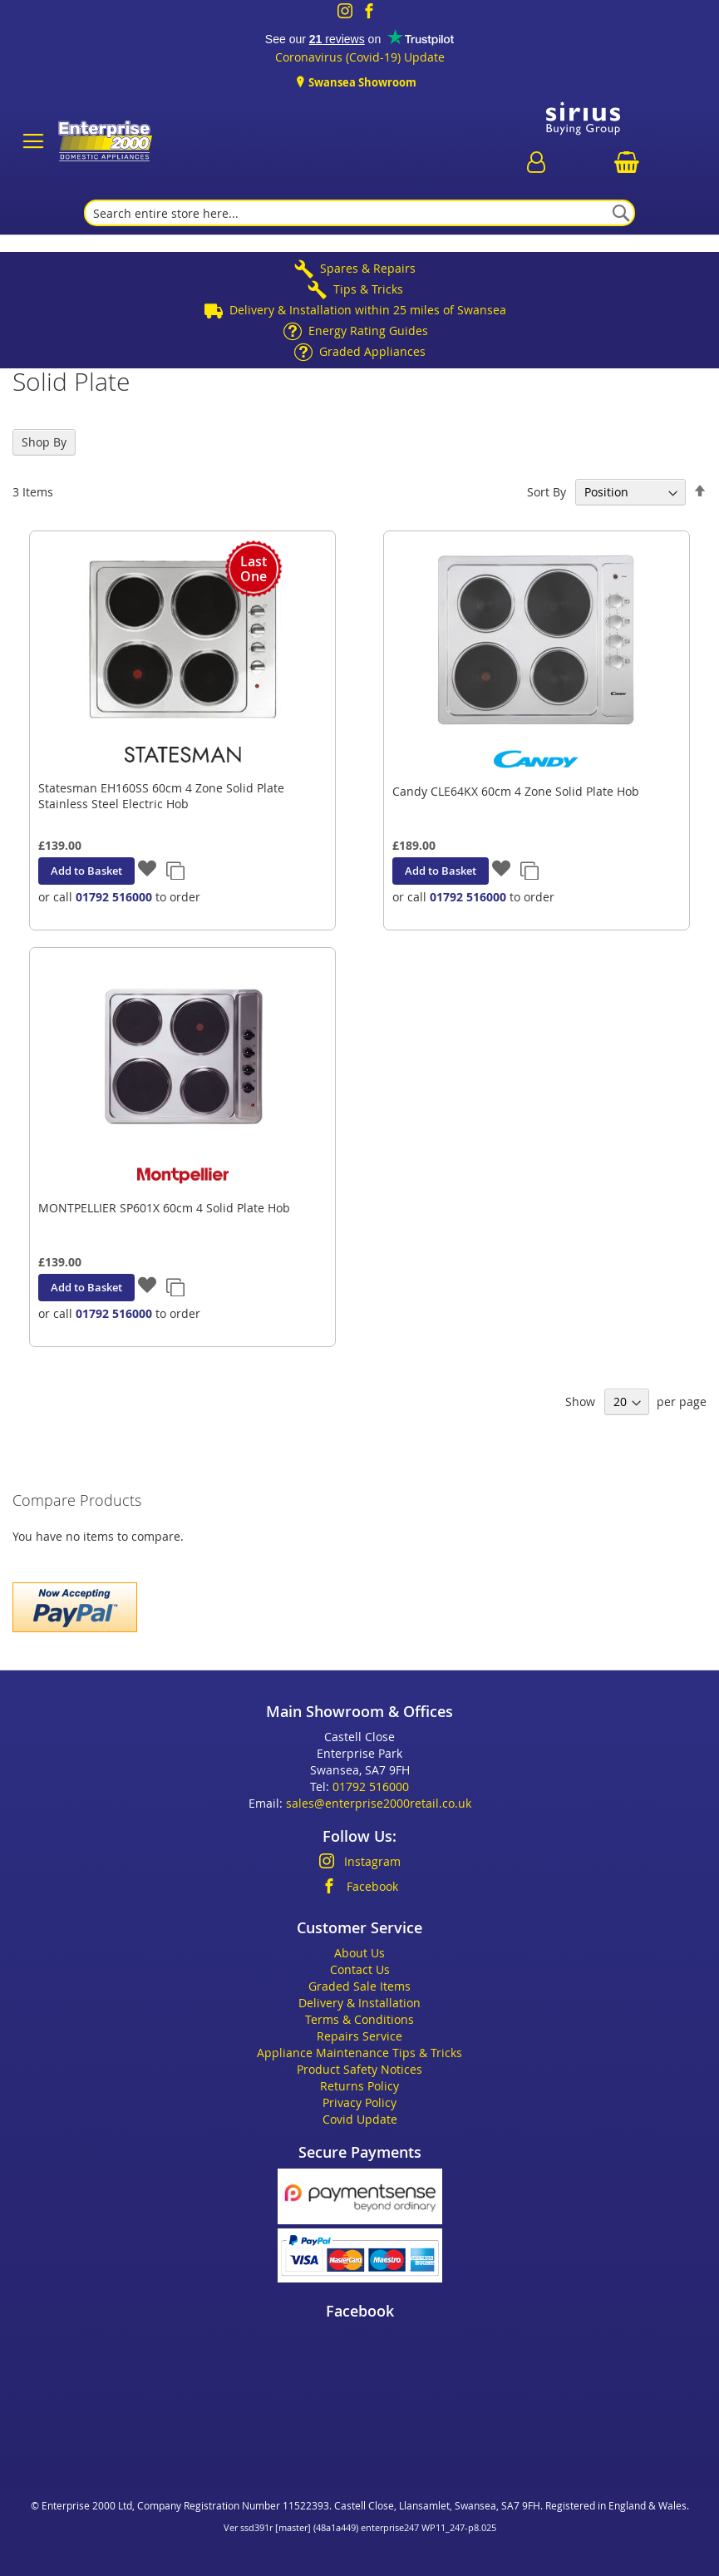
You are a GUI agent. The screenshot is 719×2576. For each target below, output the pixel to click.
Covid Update (360, 2119)
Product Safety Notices (359, 2069)
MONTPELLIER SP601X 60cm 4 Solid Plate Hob (164, 1208)
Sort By (546, 492)
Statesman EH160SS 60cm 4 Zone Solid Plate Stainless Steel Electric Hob (161, 796)
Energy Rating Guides (368, 330)
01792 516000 (114, 897)
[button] (147, 869)
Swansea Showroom (361, 82)
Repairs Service (359, 2036)
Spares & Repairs (368, 268)
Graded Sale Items (359, 1986)
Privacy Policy (359, 2102)
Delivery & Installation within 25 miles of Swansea (367, 310)
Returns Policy (359, 2086)
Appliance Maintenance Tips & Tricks (359, 2052)
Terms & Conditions (359, 2019)
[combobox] (360, 213)
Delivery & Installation (359, 2003)
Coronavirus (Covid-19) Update (360, 57)
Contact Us (360, 1969)
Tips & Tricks (368, 289)
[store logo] (102, 141)
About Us (359, 1953)
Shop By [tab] (44, 442)
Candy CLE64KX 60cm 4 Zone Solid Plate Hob (515, 791)
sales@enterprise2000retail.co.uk (378, 1803)
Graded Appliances (372, 351)
